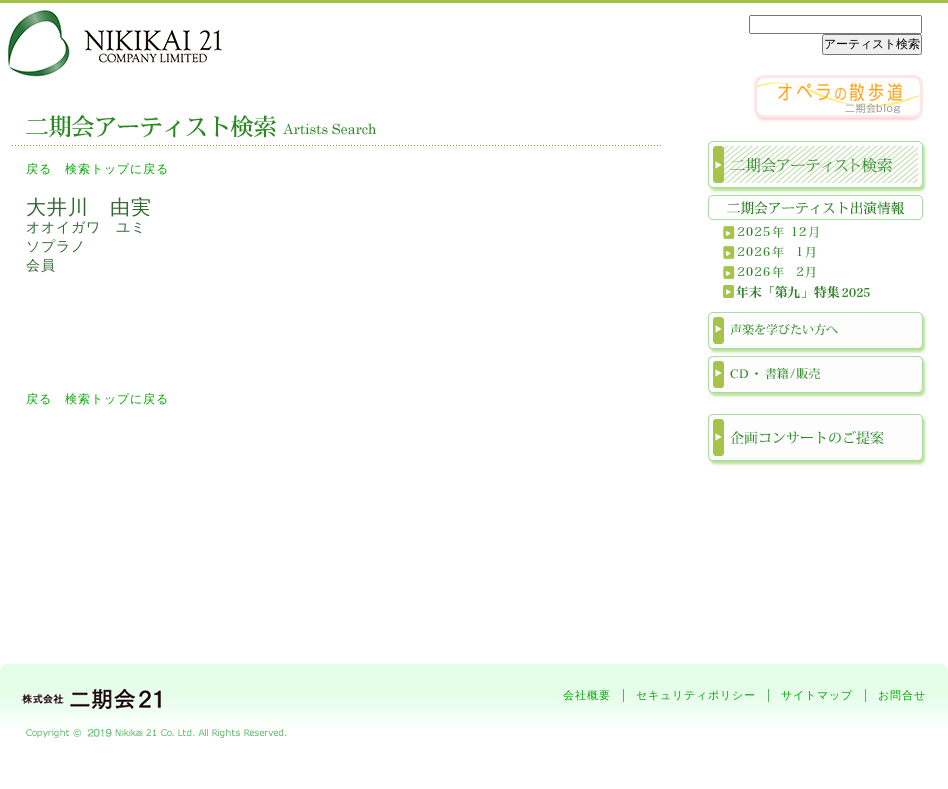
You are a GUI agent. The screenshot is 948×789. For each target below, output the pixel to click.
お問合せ (902, 695)
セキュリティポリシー (696, 695)
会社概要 (587, 695)
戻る (39, 169)
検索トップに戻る (117, 169)
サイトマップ (817, 695)
